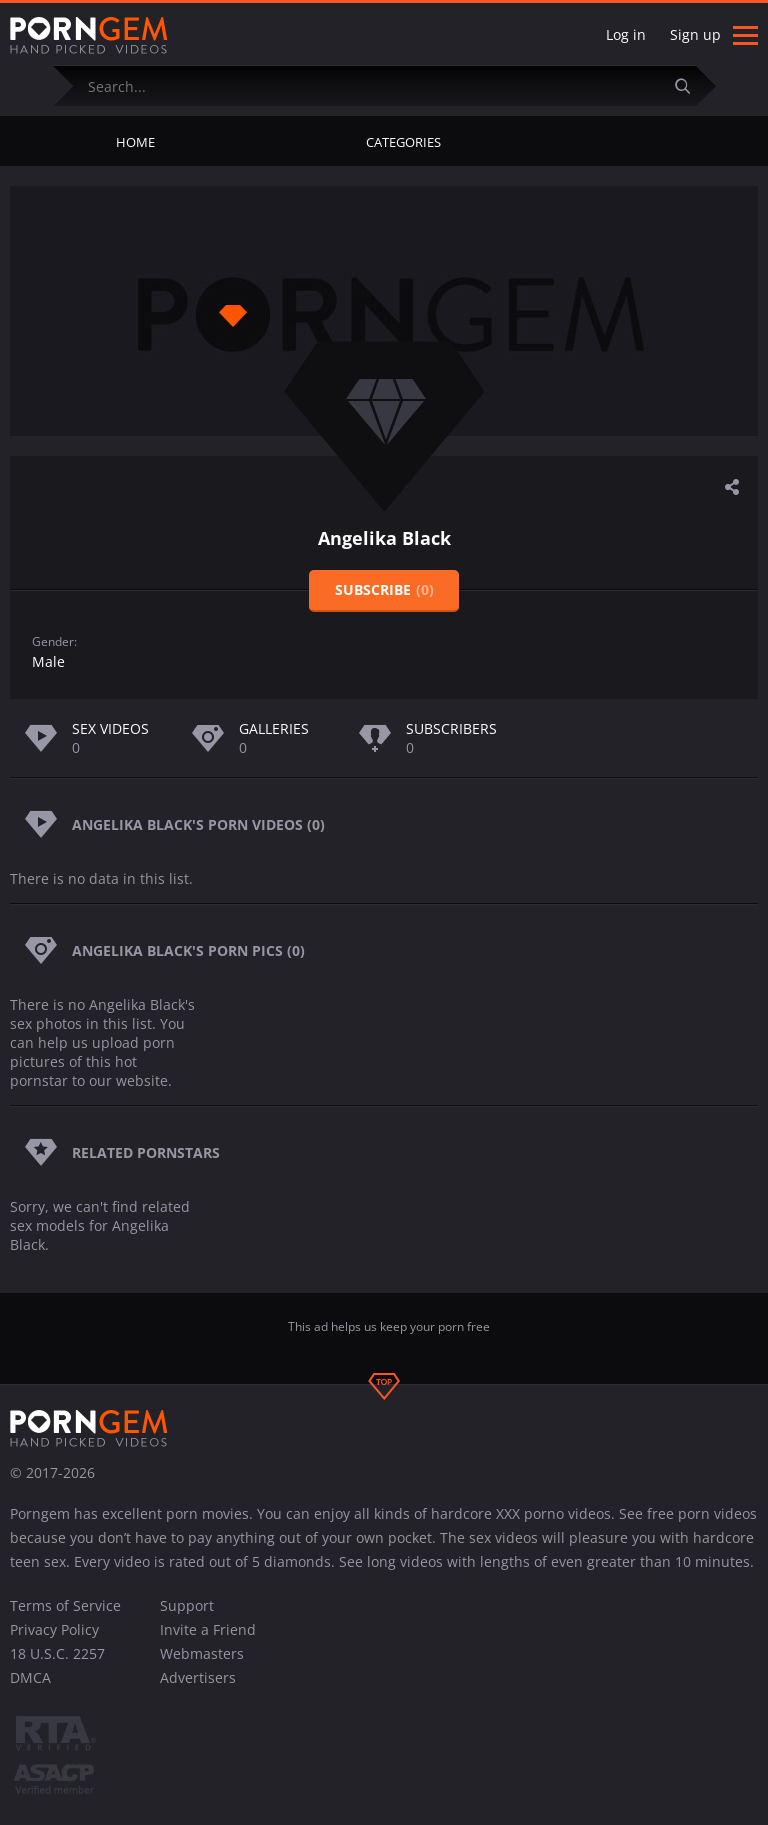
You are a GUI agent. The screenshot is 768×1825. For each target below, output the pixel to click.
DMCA (30, 1677)
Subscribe (384, 589)
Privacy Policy (54, 1629)
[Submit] (691, 85)
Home (135, 142)
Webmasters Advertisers (202, 1665)
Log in (626, 34)
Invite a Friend (208, 1629)
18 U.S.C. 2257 (57, 1653)
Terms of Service (65, 1605)
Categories (403, 142)
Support (187, 1605)
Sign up (695, 34)
